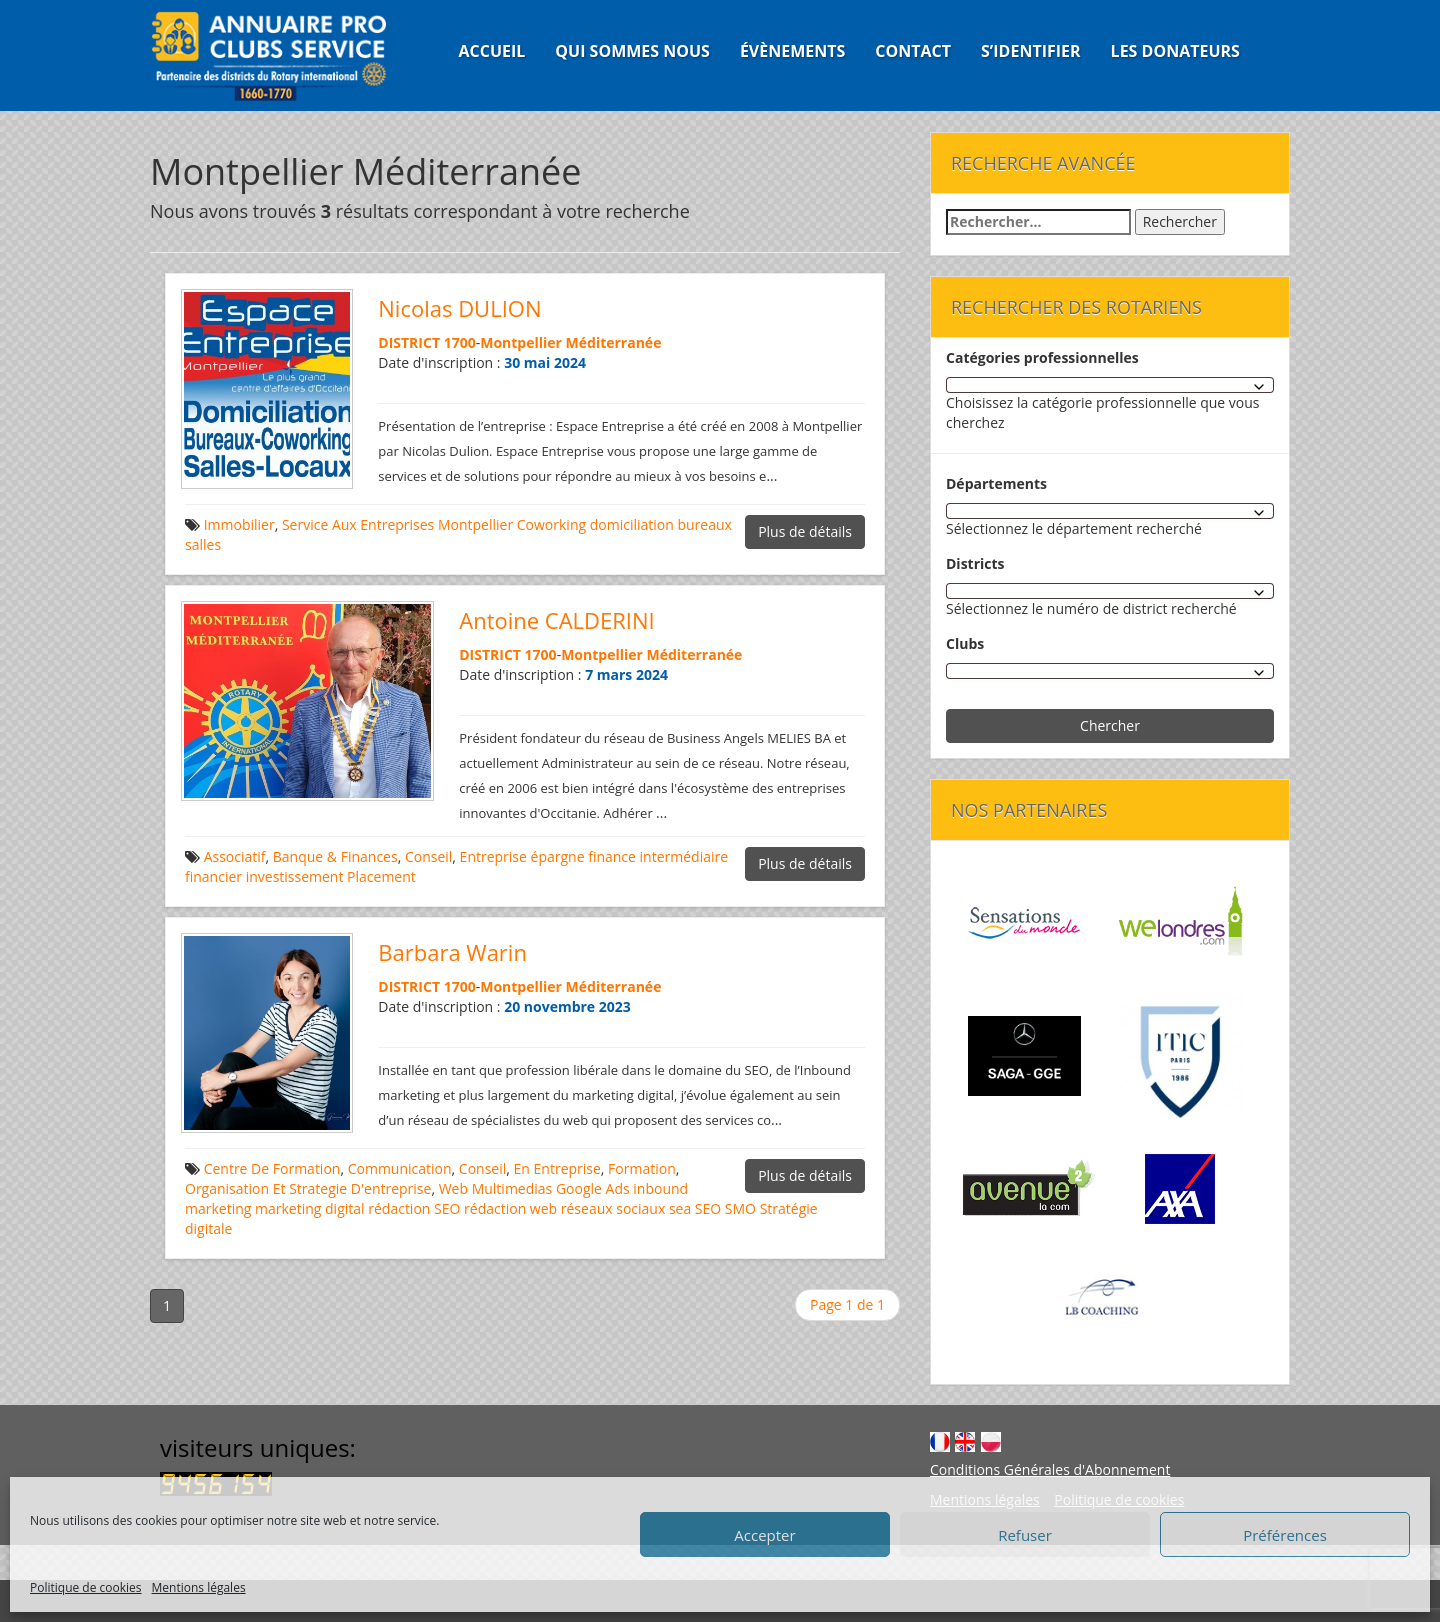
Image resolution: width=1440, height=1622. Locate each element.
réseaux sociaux (613, 1208)
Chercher (1110, 725)
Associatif (235, 856)
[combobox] (1110, 385)
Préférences (1285, 1535)
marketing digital (310, 1208)
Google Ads (593, 1188)
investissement (295, 876)
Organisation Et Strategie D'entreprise (308, 1188)
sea (680, 1208)
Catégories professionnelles (1042, 357)
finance (612, 856)
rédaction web (510, 1208)
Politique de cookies (86, 1587)
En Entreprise (557, 1168)
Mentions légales (199, 1587)
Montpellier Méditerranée (570, 342)
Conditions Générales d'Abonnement (1050, 1469)
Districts (975, 563)
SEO (708, 1208)
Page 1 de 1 (847, 1304)
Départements (996, 483)
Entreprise (493, 856)
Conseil (428, 856)
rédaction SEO (414, 1208)
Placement (381, 876)
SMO (740, 1208)
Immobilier (239, 524)
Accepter (764, 1535)
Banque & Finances (335, 856)
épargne (558, 856)
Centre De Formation (272, 1168)
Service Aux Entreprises (358, 524)
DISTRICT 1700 (426, 342)
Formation (642, 1168)
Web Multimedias (496, 1188)
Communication (400, 1168)
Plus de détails (805, 531)
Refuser (1025, 1535)
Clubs (965, 643)
